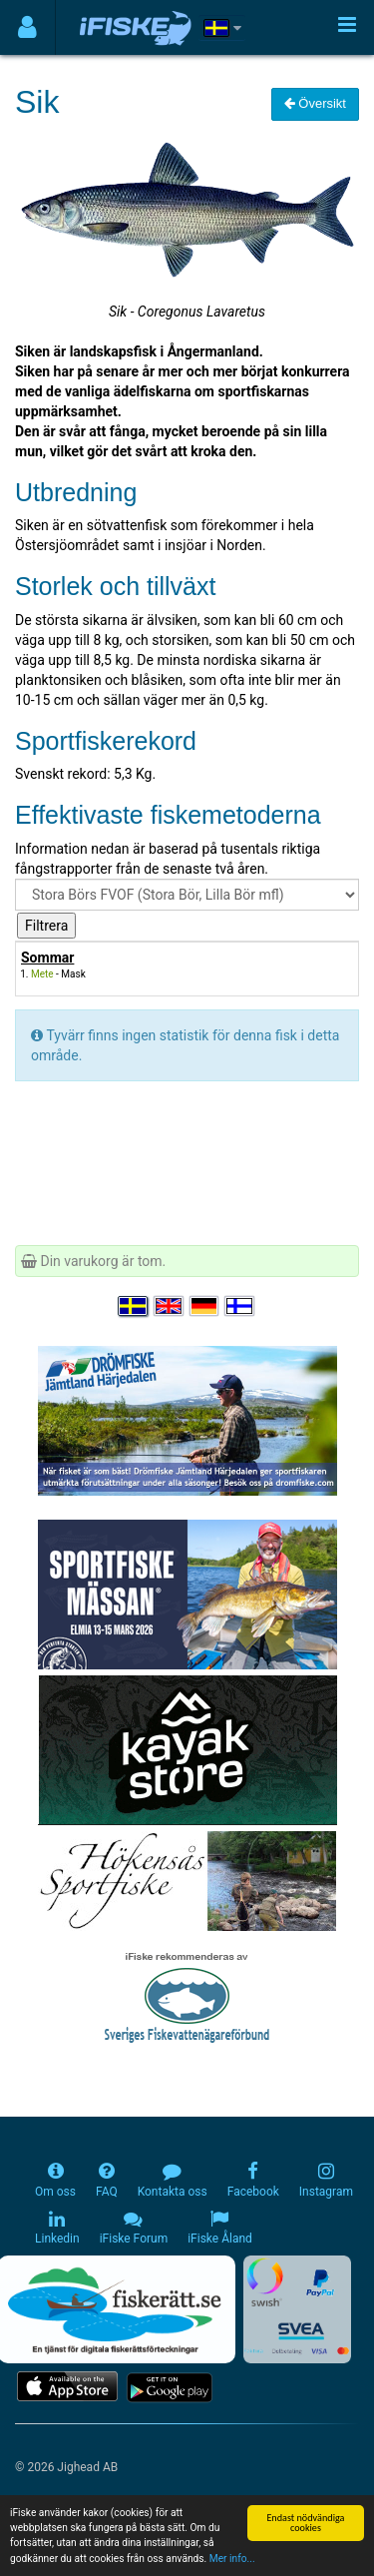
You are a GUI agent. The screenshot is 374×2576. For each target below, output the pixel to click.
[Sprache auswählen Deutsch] (205, 1307)
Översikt (315, 103)
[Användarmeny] (27, 27)
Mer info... (232, 2558)
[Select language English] (169, 1307)
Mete (42, 973)
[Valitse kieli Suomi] (240, 1307)
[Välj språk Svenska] (134, 1307)
